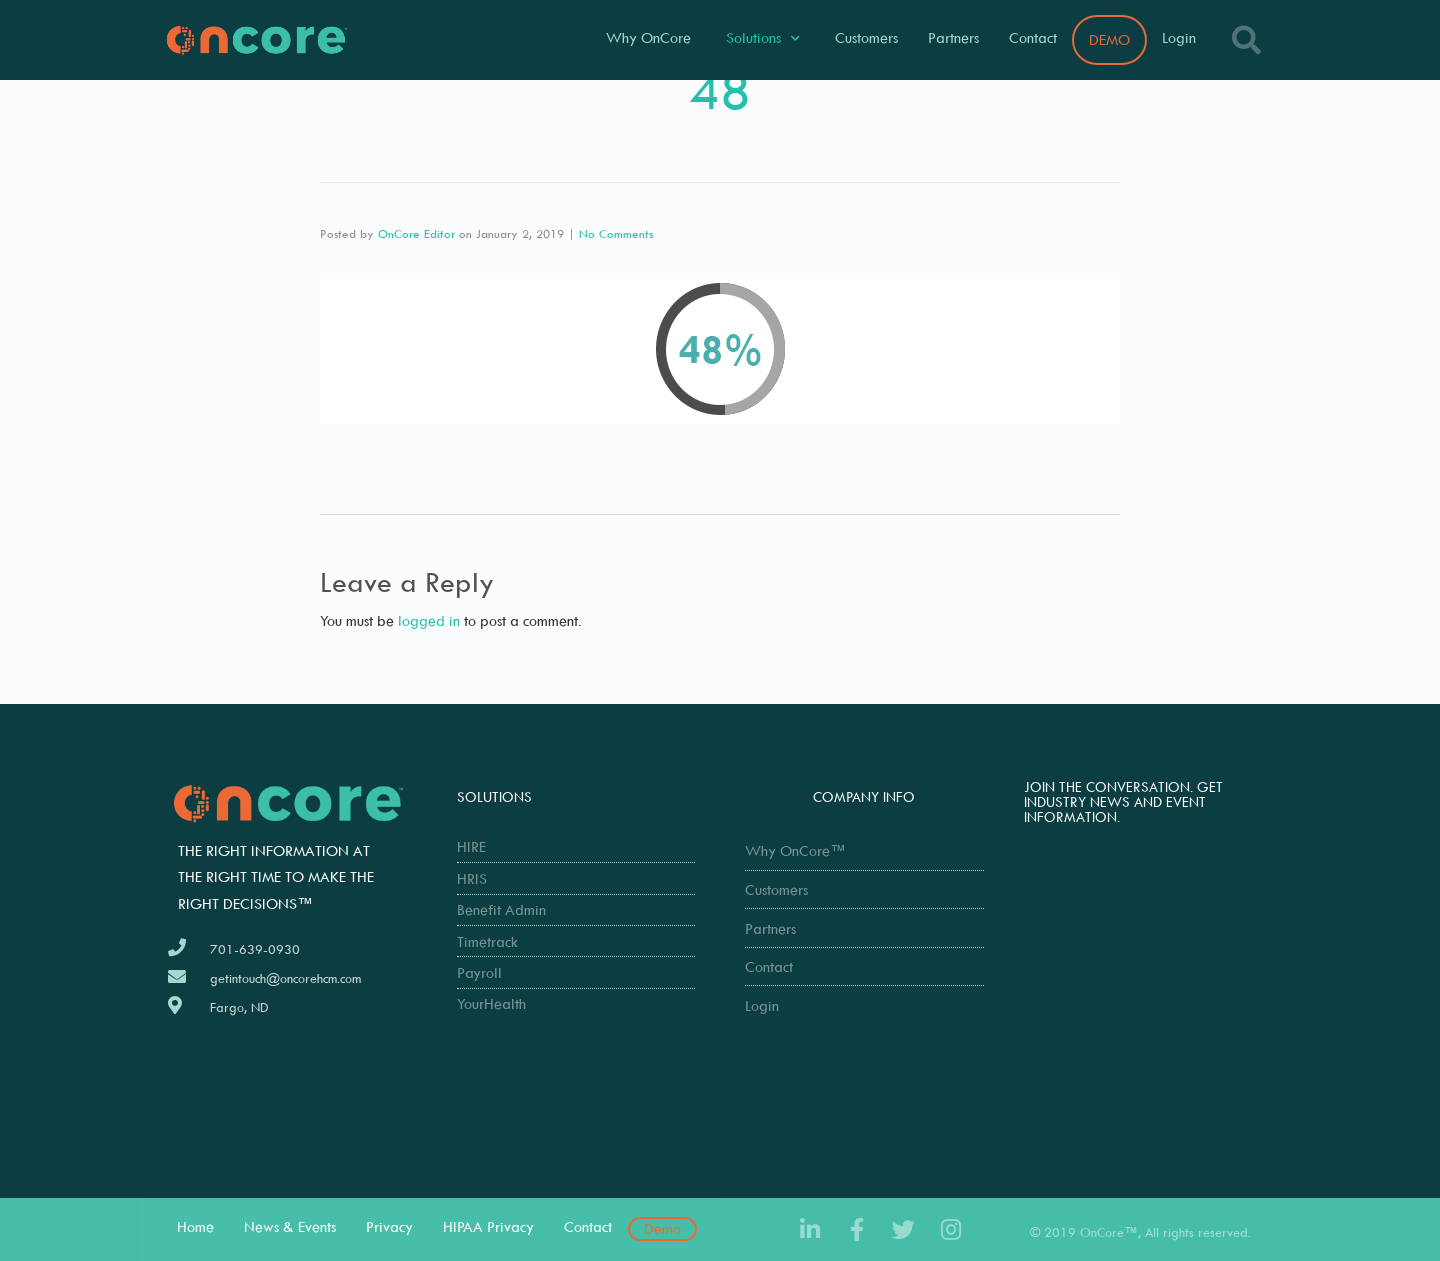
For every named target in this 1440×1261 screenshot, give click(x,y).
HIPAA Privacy (488, 1226)
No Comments (616, 233)
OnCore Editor (416, 233)
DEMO (1109, 39)
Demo (662, 1228)
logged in (429, 620)
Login (1179, 37)
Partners (953, 37)
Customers (866, 37)
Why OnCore (648, 37)
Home (195, 1226)
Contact (1033, 37)
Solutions (763, 38)
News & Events (290, 1226)
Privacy (389, 1226)
